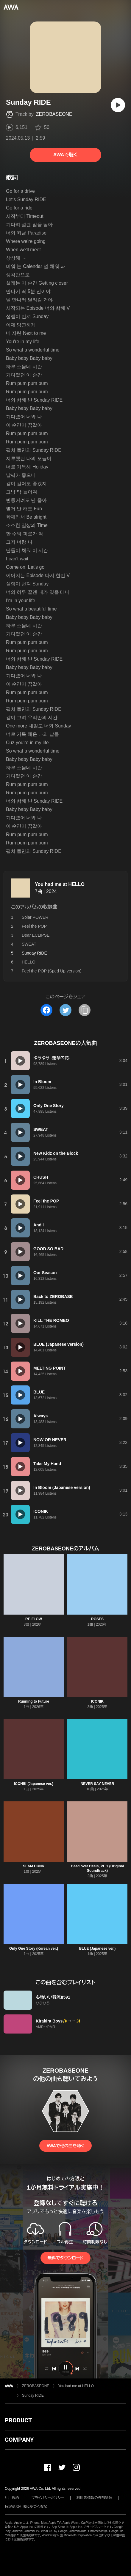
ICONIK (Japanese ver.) (33, 1784)
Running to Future (33, 1701)
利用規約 (12, 2498)
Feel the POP (34, 926)
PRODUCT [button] (18, 2420)
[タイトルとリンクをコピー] (85, 1010)
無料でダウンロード (65, 2258)
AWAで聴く (65, 154)
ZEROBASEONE (54, 114)
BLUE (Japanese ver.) (97, 1948)
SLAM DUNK (33, 1866)
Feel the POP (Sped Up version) (52, 971)
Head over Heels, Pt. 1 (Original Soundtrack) (97, 1868)
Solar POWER (35, 917)
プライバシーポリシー (47, 2498)
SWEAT (29, 944)
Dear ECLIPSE (35, 935)
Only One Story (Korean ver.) (33, 1948)
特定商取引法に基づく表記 (26, 2506)
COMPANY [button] (19, 2439)
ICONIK (97, 1701)
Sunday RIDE (33, 2395)
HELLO (28, 962)
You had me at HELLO (60, 884)
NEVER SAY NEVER (97, 1784)
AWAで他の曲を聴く (65, 2145)
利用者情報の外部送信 (94, 2498)
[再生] (118, 105)
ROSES (97, 1619)
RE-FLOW (33, 1619)
